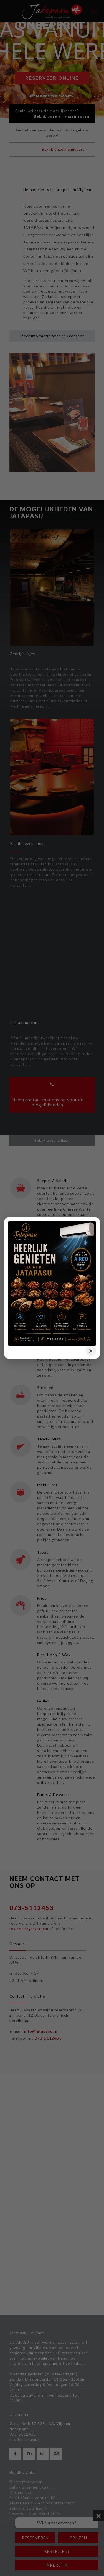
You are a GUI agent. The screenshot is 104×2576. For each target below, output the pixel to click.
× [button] (91, 1350)
